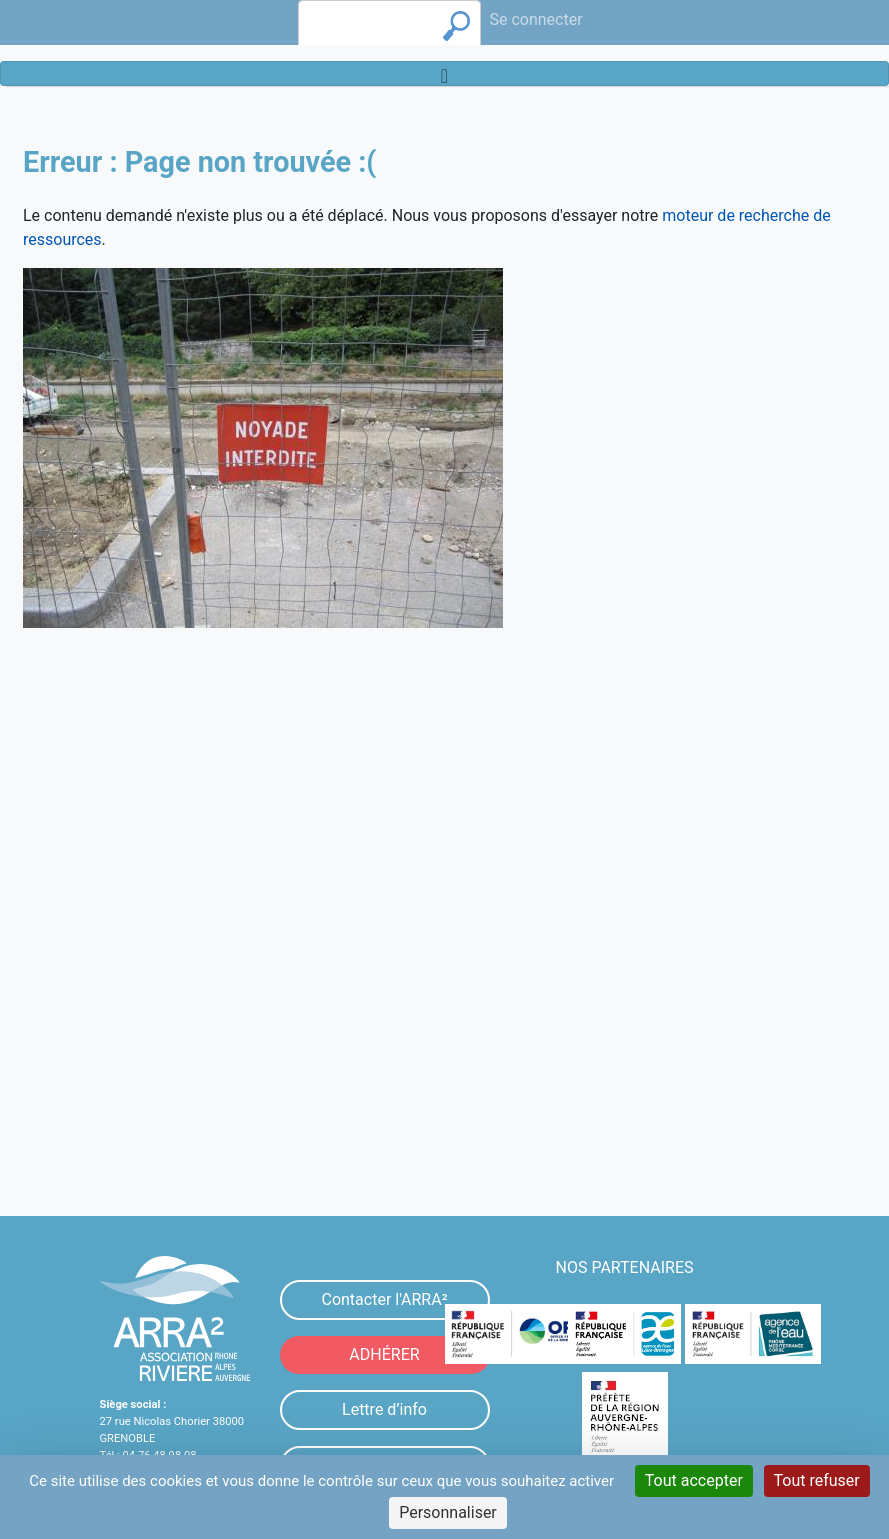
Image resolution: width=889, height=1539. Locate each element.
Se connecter (535, 19)
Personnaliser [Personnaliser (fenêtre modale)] (448, 1512)
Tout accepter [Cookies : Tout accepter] (694, 1480)
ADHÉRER (384, 1354)
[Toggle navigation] (444, 73)
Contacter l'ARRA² (384, 1299)
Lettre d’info (384, 1409)
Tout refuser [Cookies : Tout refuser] (817, 1480)
